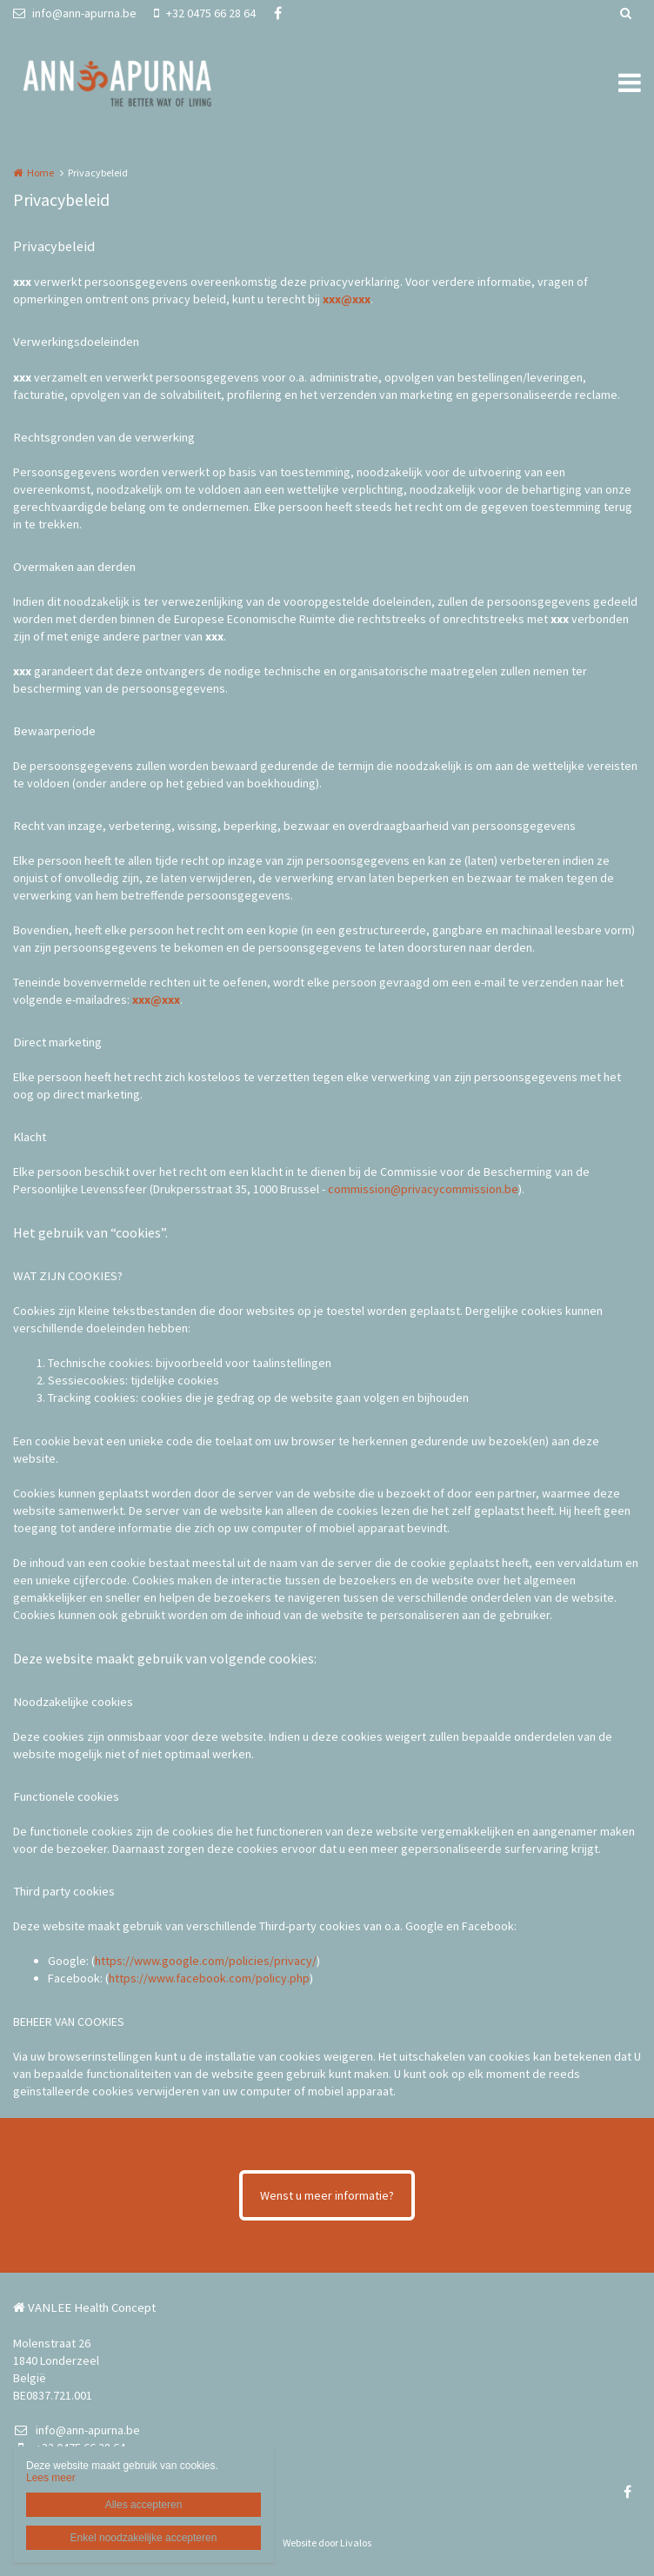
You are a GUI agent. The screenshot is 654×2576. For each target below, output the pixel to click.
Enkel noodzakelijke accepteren (143, 2538)
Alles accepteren (144, 2505)
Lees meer (51, 2478)
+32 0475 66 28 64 (205, 13)
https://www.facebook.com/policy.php (209, 1978)
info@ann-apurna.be (75, 13)
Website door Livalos (327, 2542)
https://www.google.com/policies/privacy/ (206, 1961)
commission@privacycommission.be (423, 1189)
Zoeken (625, 13)
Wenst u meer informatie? (327, 2195)
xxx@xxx (346, 299)
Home (40, 172)
